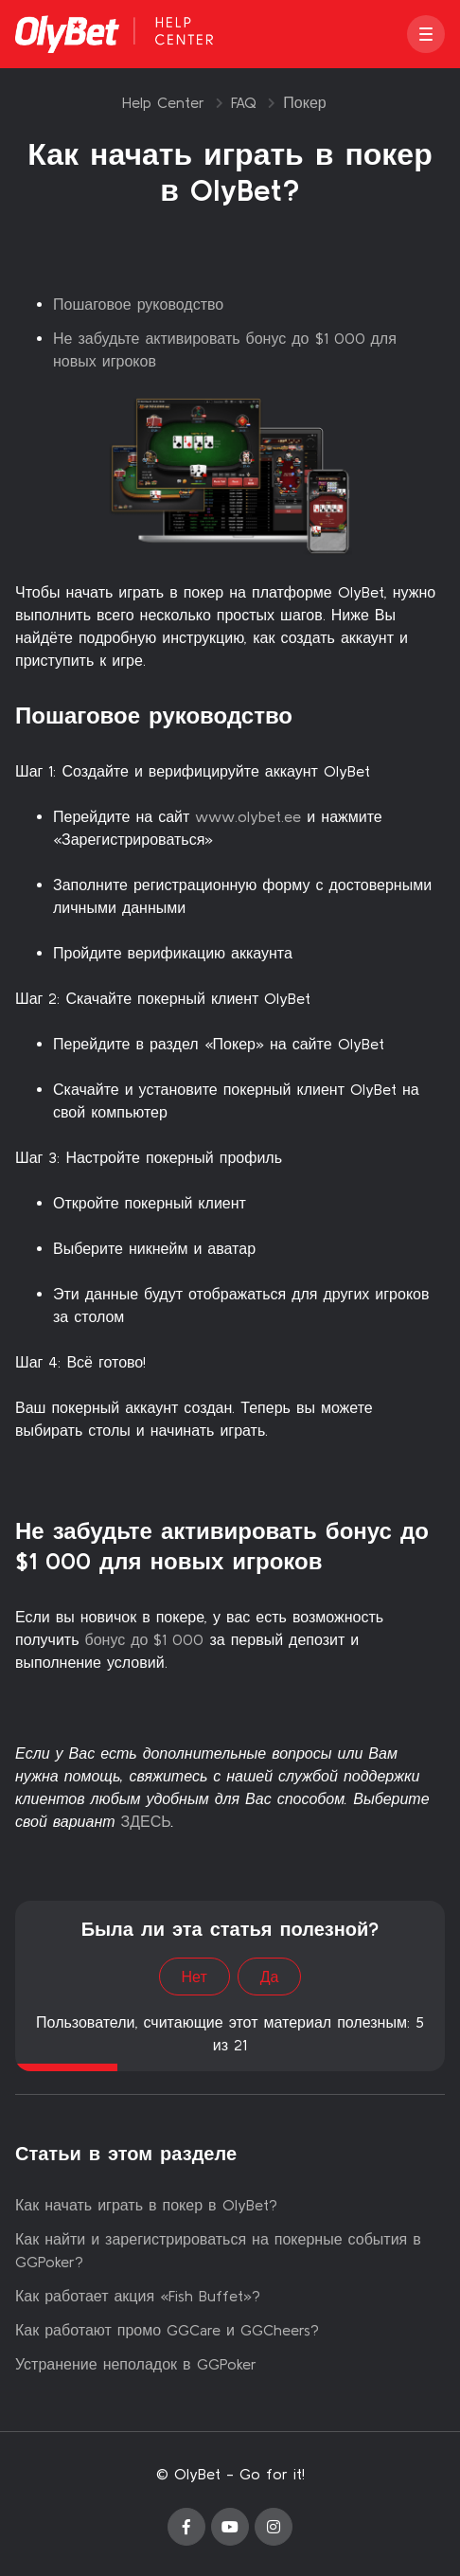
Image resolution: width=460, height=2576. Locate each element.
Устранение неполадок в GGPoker (136, 2363)
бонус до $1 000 (143, 1639)
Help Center (163, 102)
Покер (304, 102)
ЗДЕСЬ (146, 1821)
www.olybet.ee (248, 816)
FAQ (244, 102)
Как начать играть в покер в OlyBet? (146, 2204)
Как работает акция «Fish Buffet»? (137, 2295)
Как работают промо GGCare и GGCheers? (167, 2329)
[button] (426, 34)
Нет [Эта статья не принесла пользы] (194, 1976)
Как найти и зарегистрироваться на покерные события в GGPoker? (218, 2250)
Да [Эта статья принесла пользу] (269, 1976)
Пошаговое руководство (138, 304)
